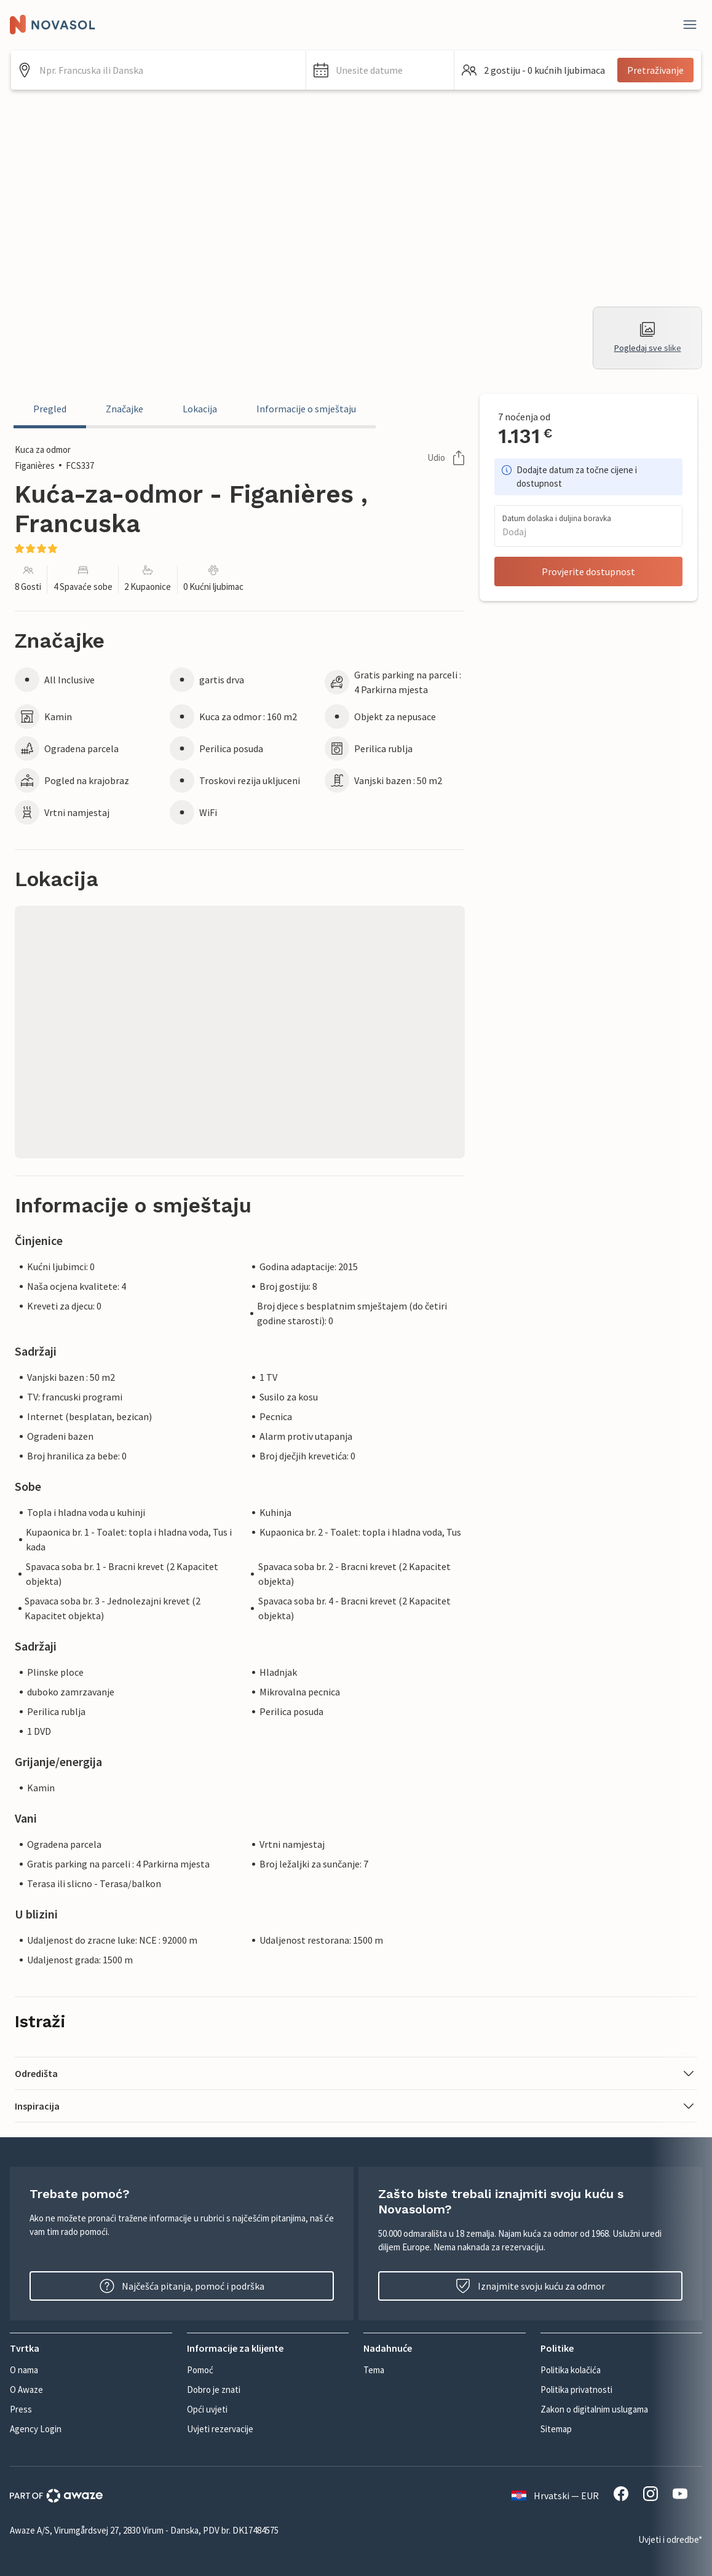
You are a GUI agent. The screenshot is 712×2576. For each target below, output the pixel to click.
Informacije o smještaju (306, 408)
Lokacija (200, 408)
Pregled (49, 408)
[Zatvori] (690, 24)
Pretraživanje (655, 70)
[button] (380, 70)
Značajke (124, 408)
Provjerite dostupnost (588, 571)
